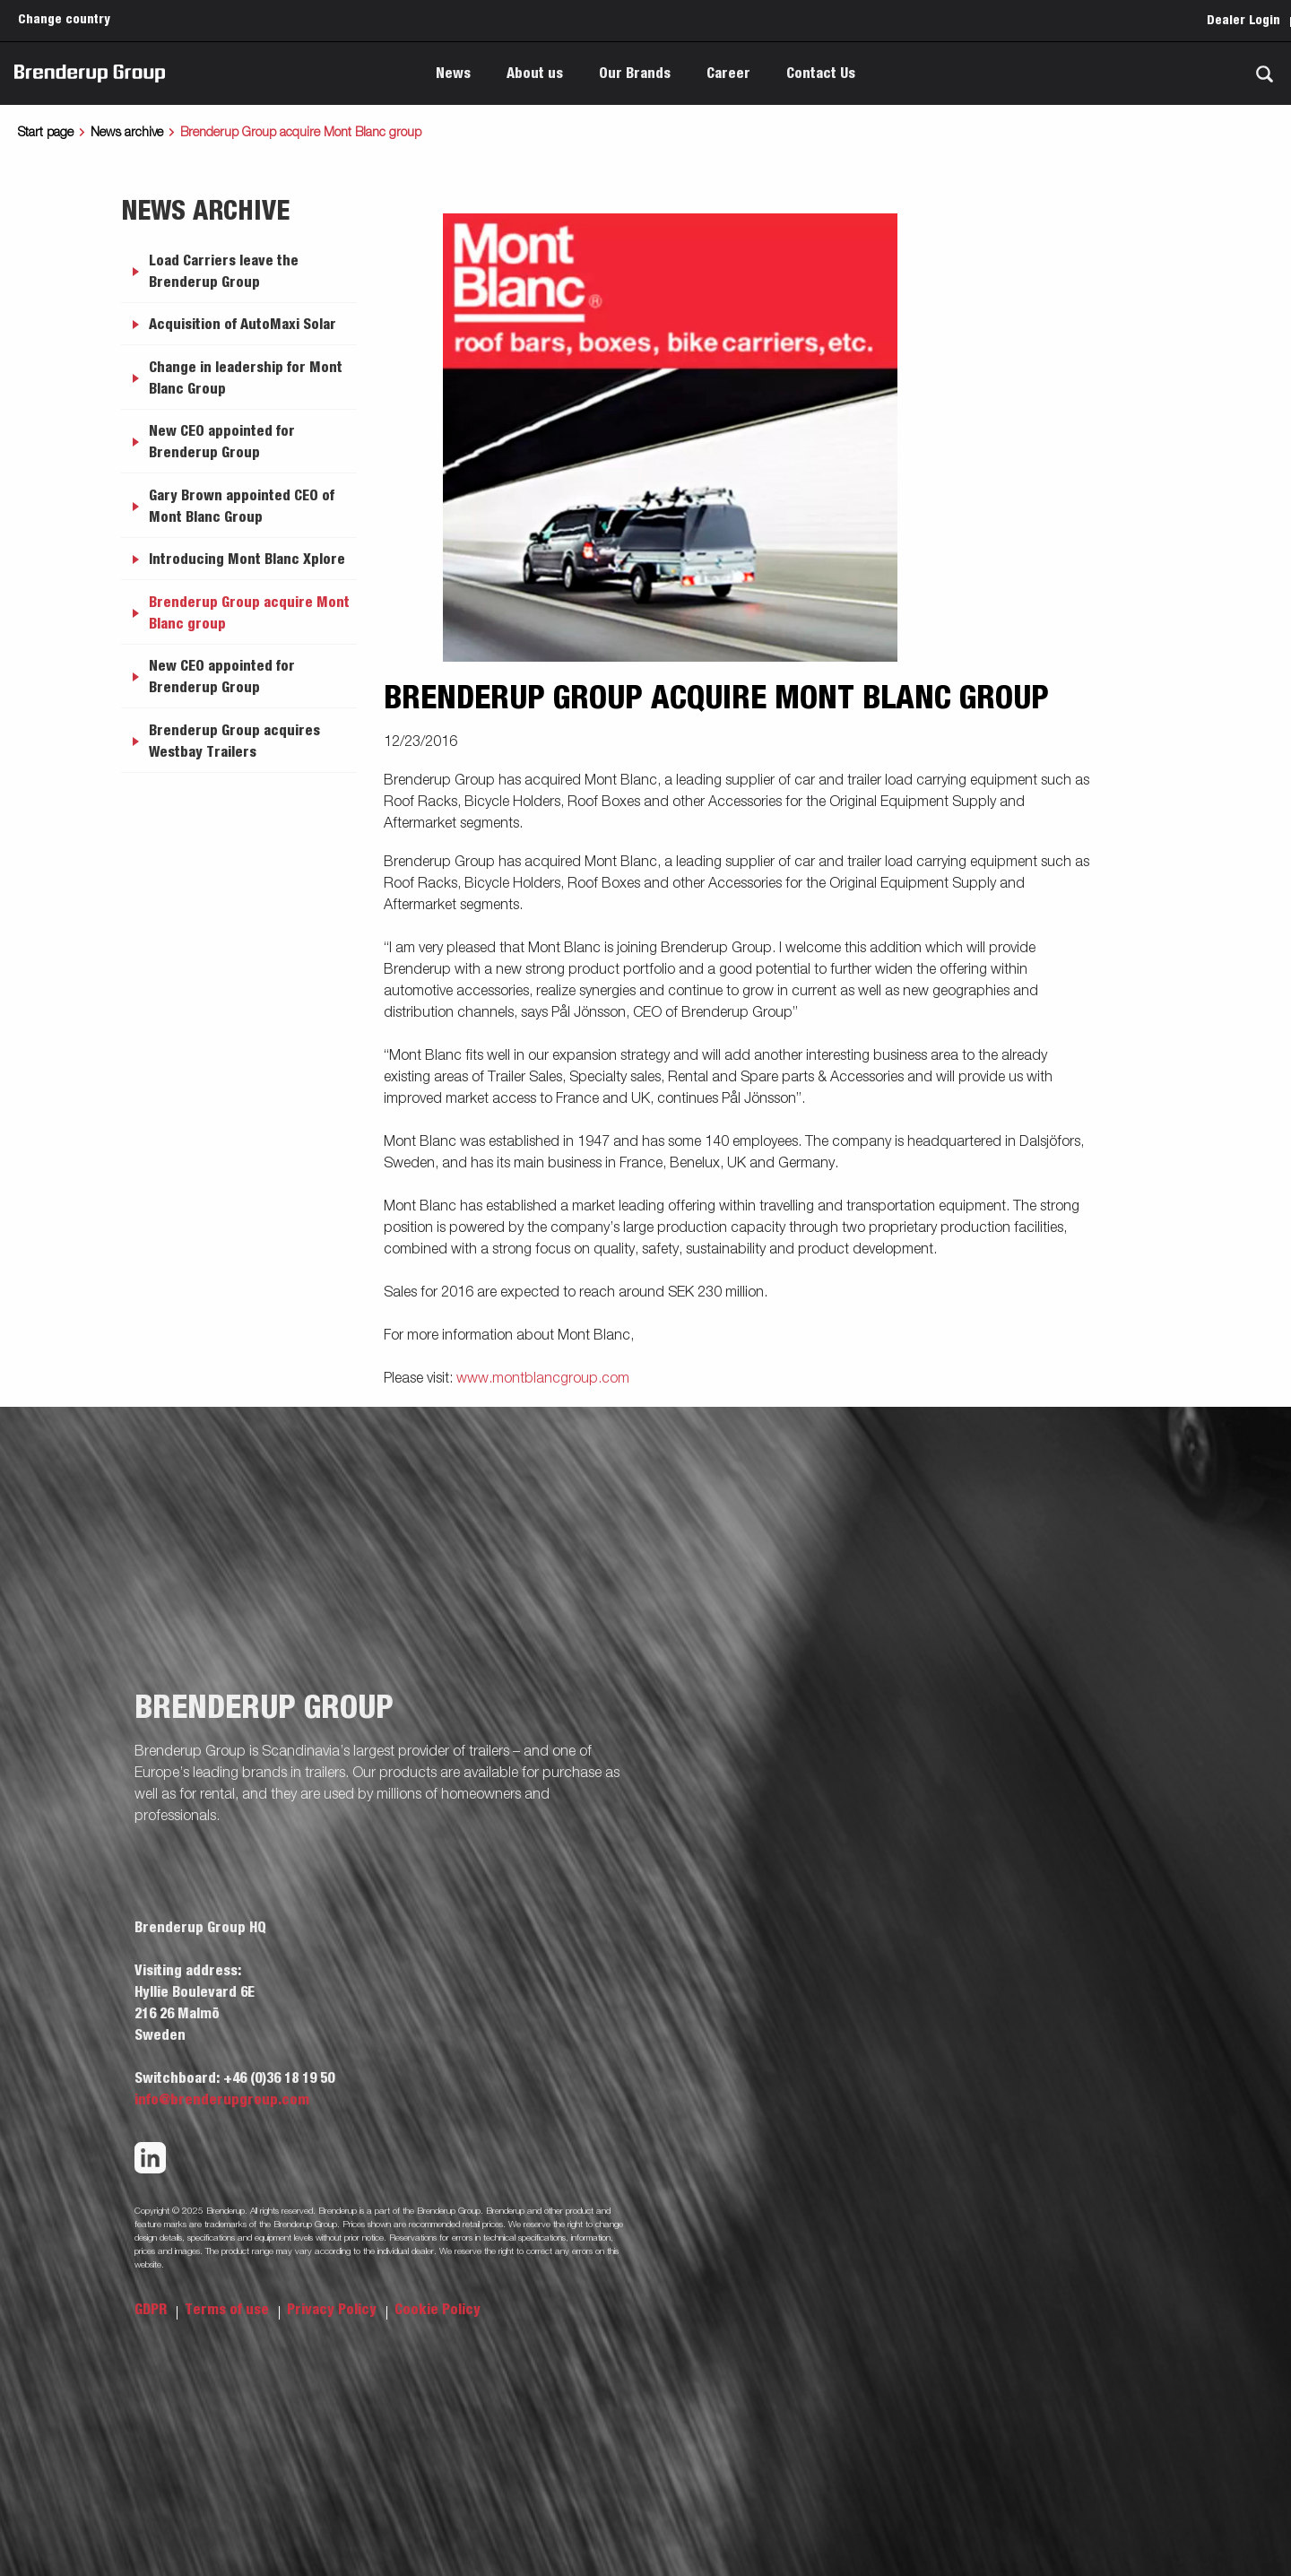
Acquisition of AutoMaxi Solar (242, 324)
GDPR (152, 2310)
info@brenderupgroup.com (221, 2100)
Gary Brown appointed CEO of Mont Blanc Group (241, 507)
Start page (46, 132)
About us (535, 73)
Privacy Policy (333, 2310)
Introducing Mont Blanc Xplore (247, 559)
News (453, 73)
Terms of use (229, 2310)
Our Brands (635, 73)
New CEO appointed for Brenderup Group (222, 442)
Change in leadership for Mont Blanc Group (245, 378)
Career (728, 73)
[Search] (1264, 74)
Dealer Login (1243, 20)
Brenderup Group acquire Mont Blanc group (249, 613)
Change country (64, 19)
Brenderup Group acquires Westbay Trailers (234, 741)
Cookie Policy (437, 2310)
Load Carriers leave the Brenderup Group (224, 272)
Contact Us (820, 73)
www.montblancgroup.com (542, 1379)
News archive (127, 132)
